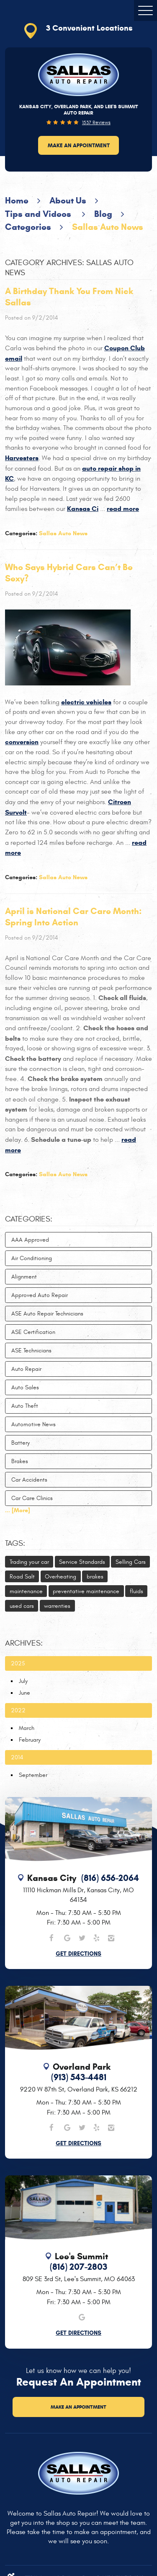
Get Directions (78, 1953)
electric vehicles (86, 702)
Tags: (15, 1543)
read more (123, 509)
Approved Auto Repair (39, 1295)
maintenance (26, 1591)
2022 (18, 1710)
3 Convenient (89, 28)
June (24, 1692)
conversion (22, 742)
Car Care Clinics (32, 1498)
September (33, 1775)
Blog (103, 213)
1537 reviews (96, 122)
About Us (67, 200)
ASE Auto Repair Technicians (47, 1313)
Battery (20, 1442)
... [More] (17, 1510)
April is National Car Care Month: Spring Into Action (73, 917)
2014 (17, 1757)
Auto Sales (25, 1387)
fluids (136, 1591)
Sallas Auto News (107, 226)
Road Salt (22, 1576)
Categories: (28, 1219)
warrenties (57, 1606)
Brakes (19, 1461)
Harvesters (22, 458)
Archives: (24, 1643)
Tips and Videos (39, 213)
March (26, 1728)
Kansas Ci (82, 509)
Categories (28, 226)
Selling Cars (131, 1561)
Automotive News (33, 1424)
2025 (18, 1663)
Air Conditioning (31, 1258)
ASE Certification (33, 1332)
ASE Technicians (31, 1350)
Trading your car (29, 1561)
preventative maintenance (86, 1591)
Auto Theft (24, 1405)
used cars (22, 1606)
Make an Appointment (79, 145)
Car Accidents (29, 1479)
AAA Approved (30, 1239)
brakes (95, 1576)
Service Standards (82, 1561)
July (23, 1681)
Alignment (24, 1276)
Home (16, 200)
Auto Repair (26, 1369)
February (30, 1739)
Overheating (60, 1576)
